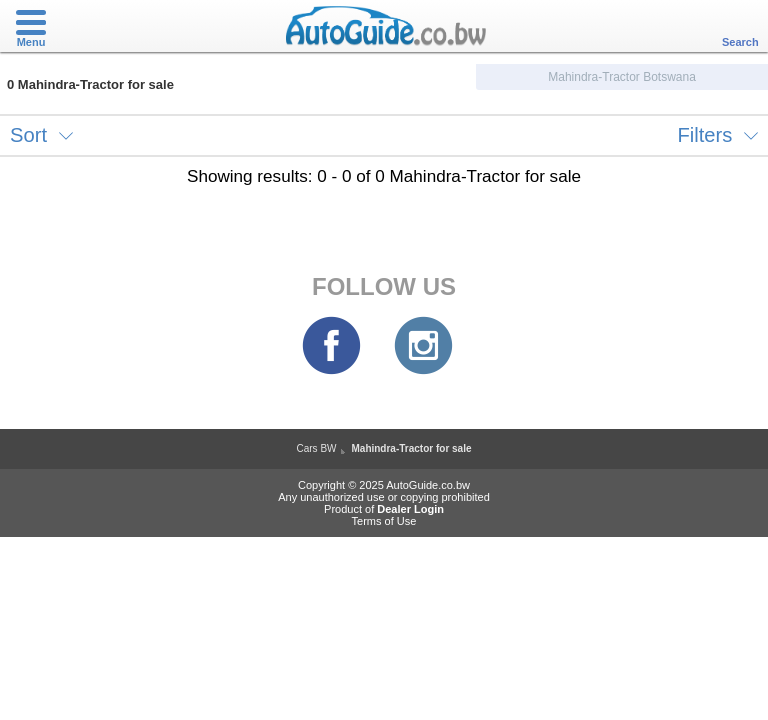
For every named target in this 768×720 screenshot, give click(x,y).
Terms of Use (384, 521)
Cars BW (316, 448)
